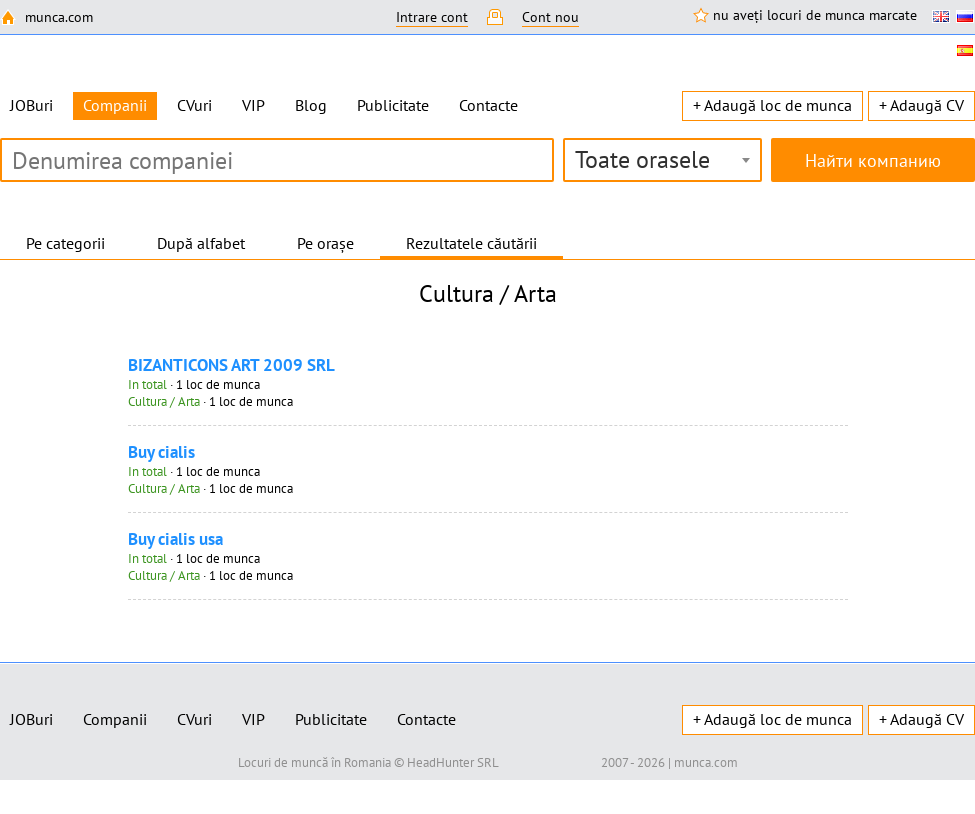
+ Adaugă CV (921, 105)
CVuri (194, 105)
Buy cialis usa (175, 539)
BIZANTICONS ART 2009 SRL (231, 365)
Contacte (488, 105)
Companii (115, 719)
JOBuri (31, 105)
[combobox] (662, 160)
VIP (253, 105)
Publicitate (393, 105)
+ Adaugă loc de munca (772, 105)
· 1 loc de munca (194, 384)
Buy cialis (161, 452)
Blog (311, 105)
